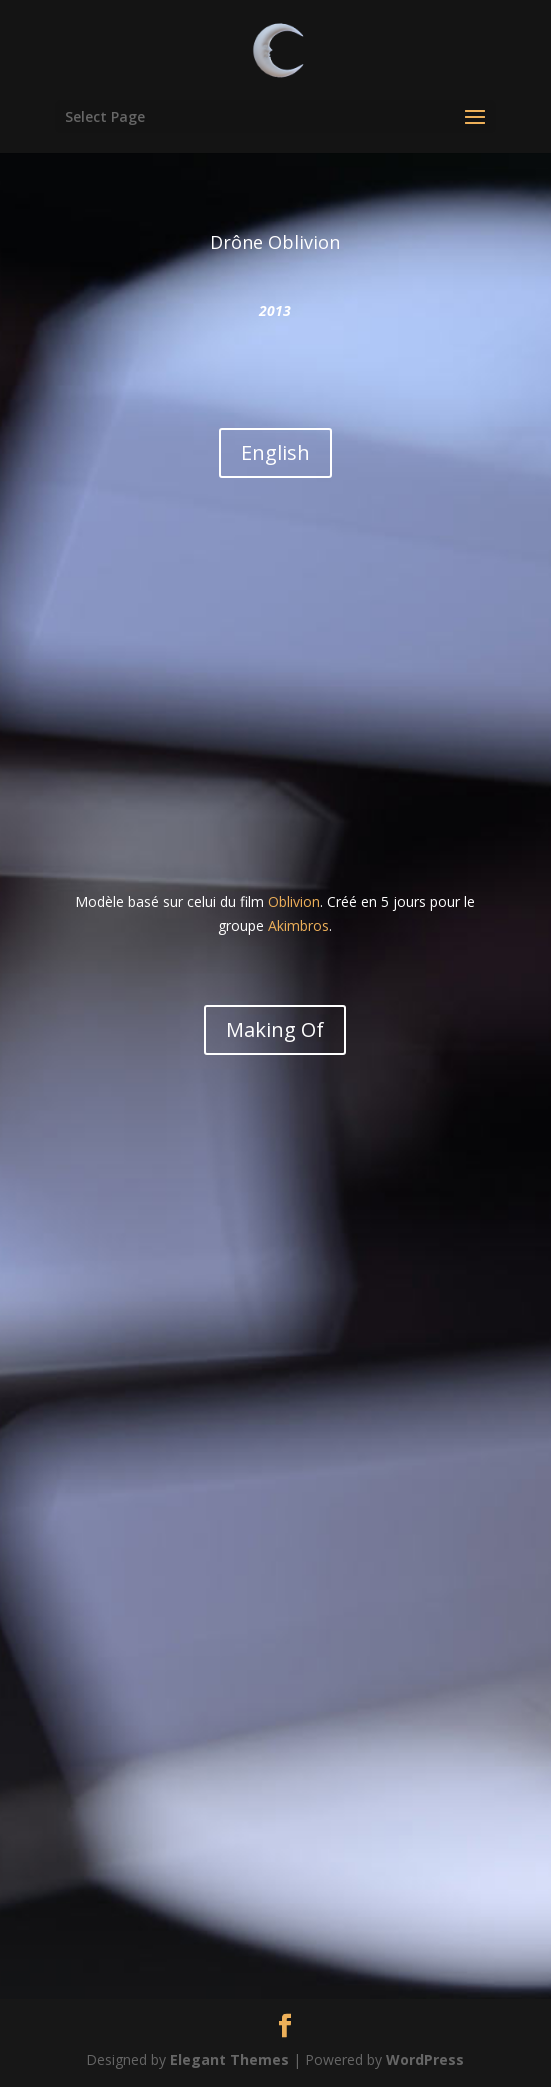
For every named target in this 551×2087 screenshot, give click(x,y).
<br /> (275, 695)
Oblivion (294, 901)
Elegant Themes (229, 2059)
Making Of (275, 1029)
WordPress (425, 2059)
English (275, 452)
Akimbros (298, 925)
